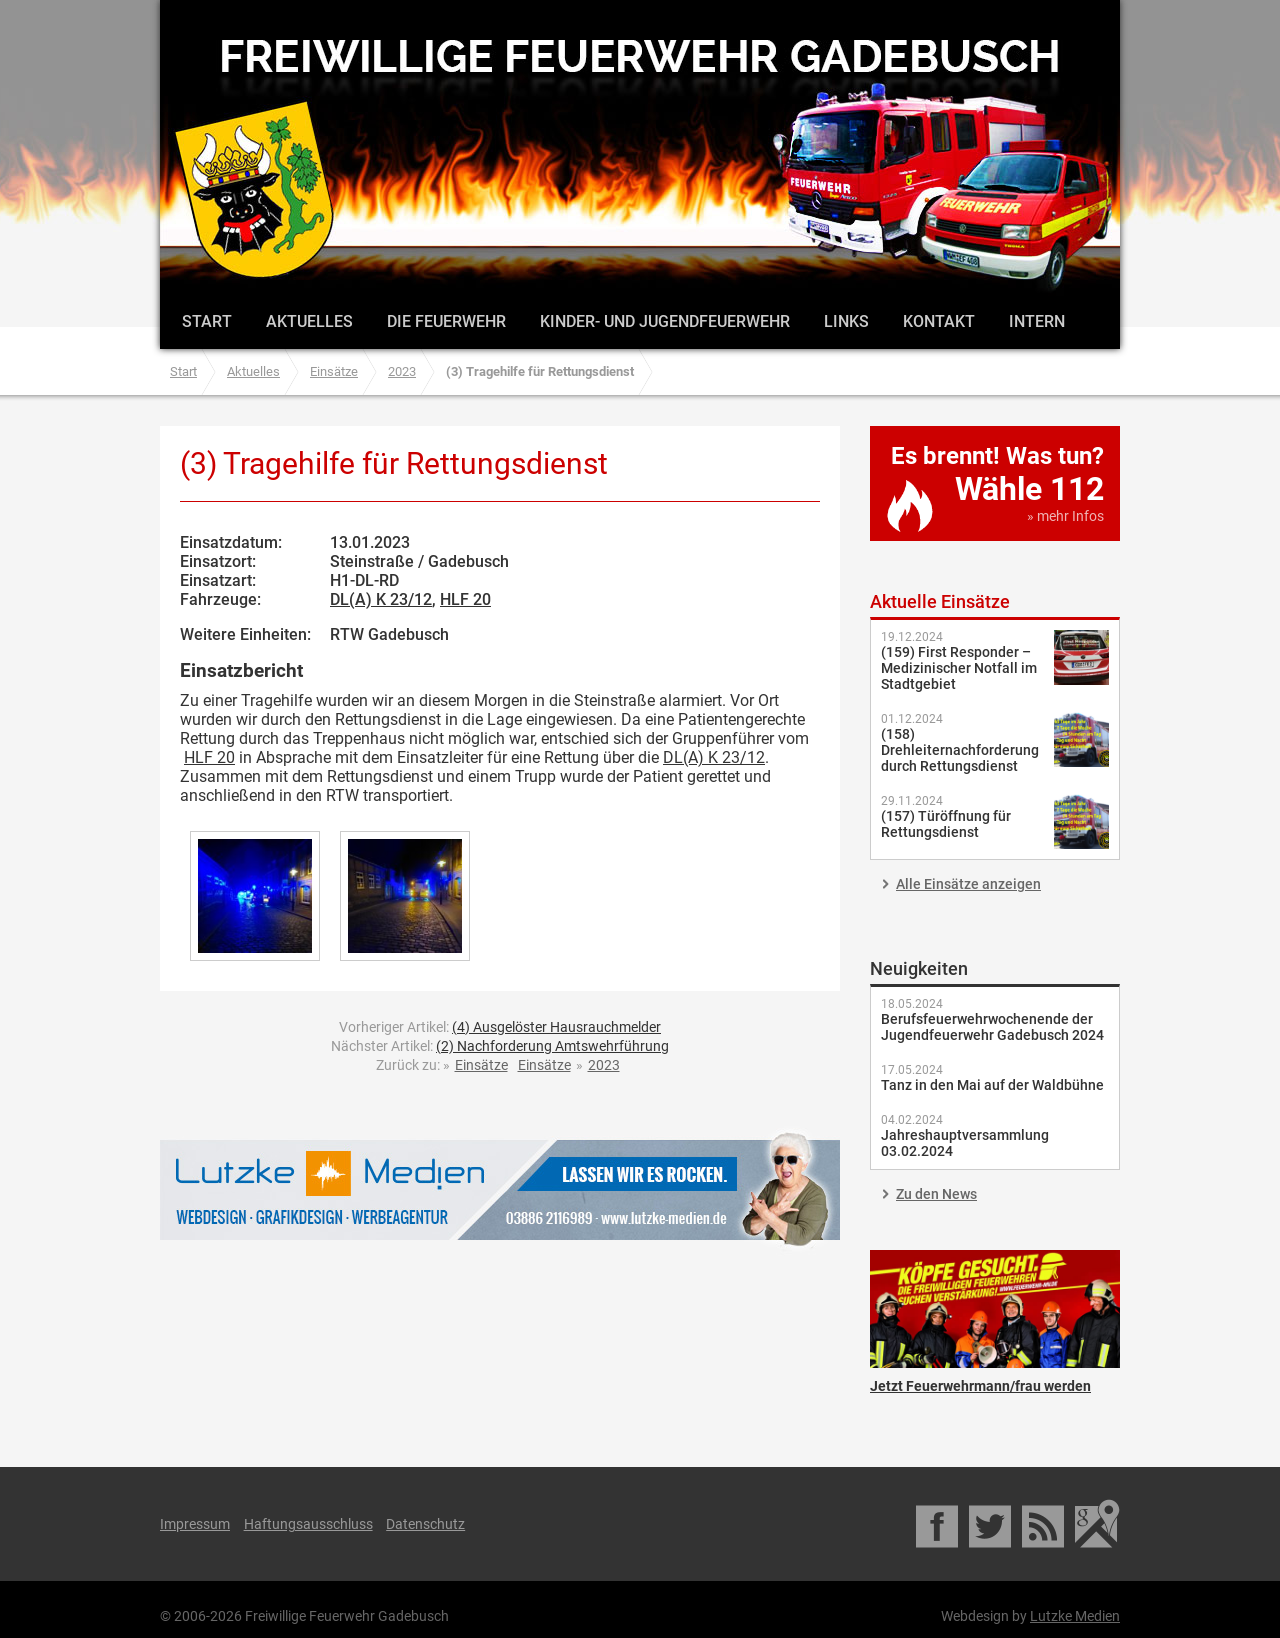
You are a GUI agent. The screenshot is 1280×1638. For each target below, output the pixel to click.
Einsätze (334, 371)
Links (846, 321)
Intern (1037, 321)
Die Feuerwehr (446, 321)
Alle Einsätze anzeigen (968, 884)
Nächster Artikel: (500, 1046)
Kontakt (939, 321)
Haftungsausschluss (308, 1524)
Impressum (195, 1524)
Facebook (938, 1524)
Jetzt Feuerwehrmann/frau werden (995, 1309)
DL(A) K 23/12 (381, 599)
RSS (1044, 1524)
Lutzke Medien (500, 1189)
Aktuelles (309, 321)
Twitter (991, 1524)
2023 (402, 371)
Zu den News (936, 1194)
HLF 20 (465, 599)
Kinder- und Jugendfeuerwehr (665, 321)
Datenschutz (425, 1524)
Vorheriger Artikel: (500, 1027)
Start (207, 321)
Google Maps (1097, 1524)
